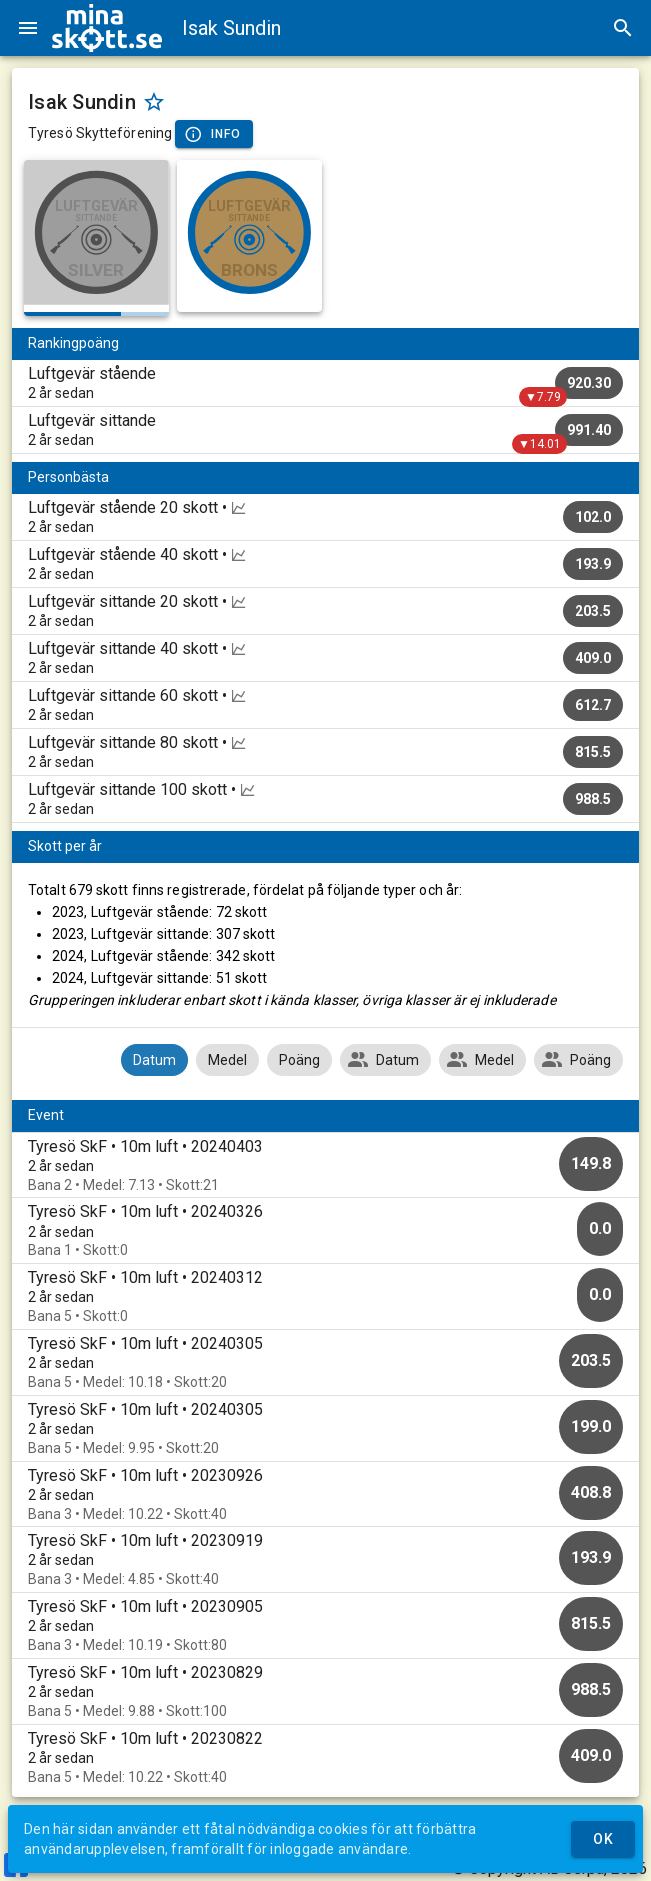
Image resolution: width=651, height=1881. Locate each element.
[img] (107, 28)
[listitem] (325, 383)
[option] (325, 1165)
